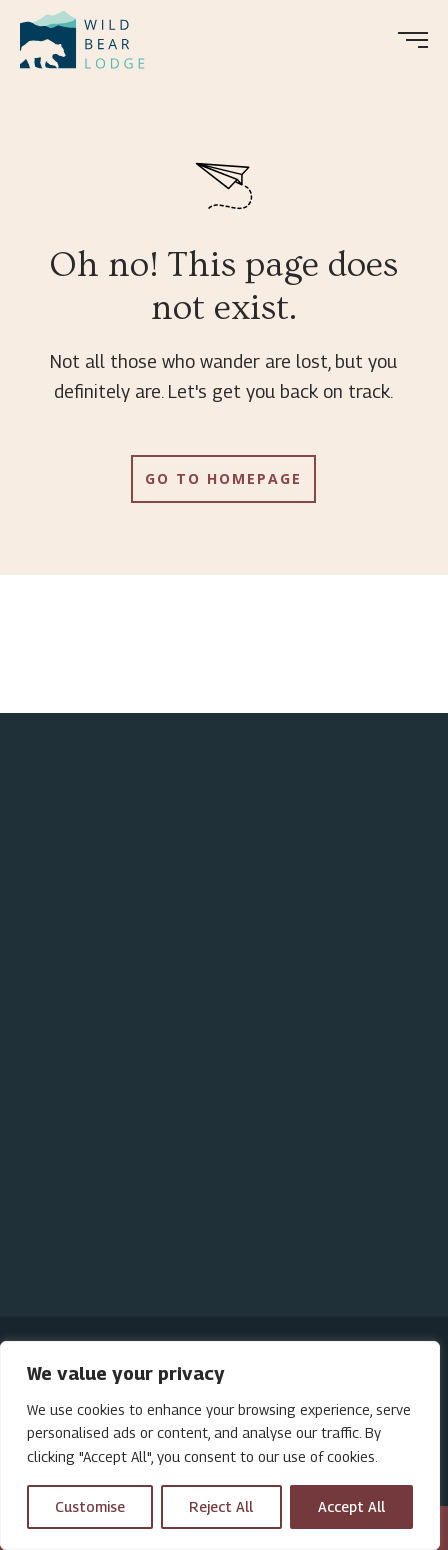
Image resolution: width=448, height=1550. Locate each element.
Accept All (351, 1506)
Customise (90, 1506)
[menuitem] (90, 40)
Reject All (221, 1506)
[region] (220, 1445)
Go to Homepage (223, 478)
